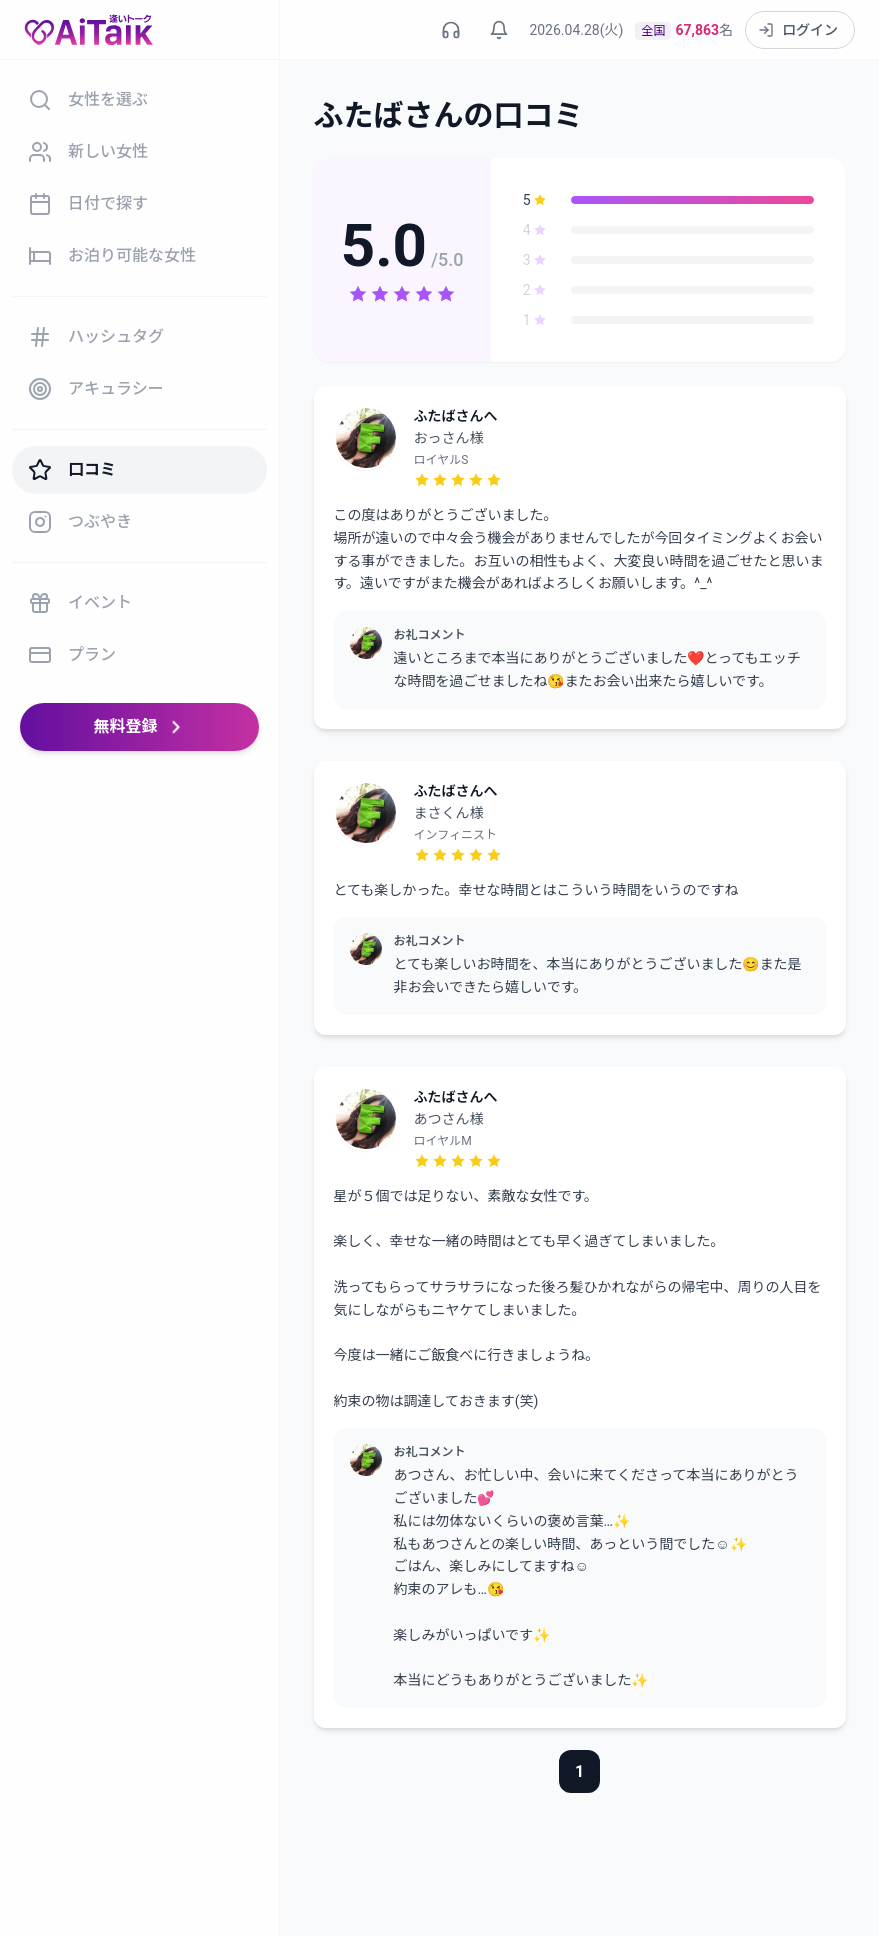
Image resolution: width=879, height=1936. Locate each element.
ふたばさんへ (456, 416)
